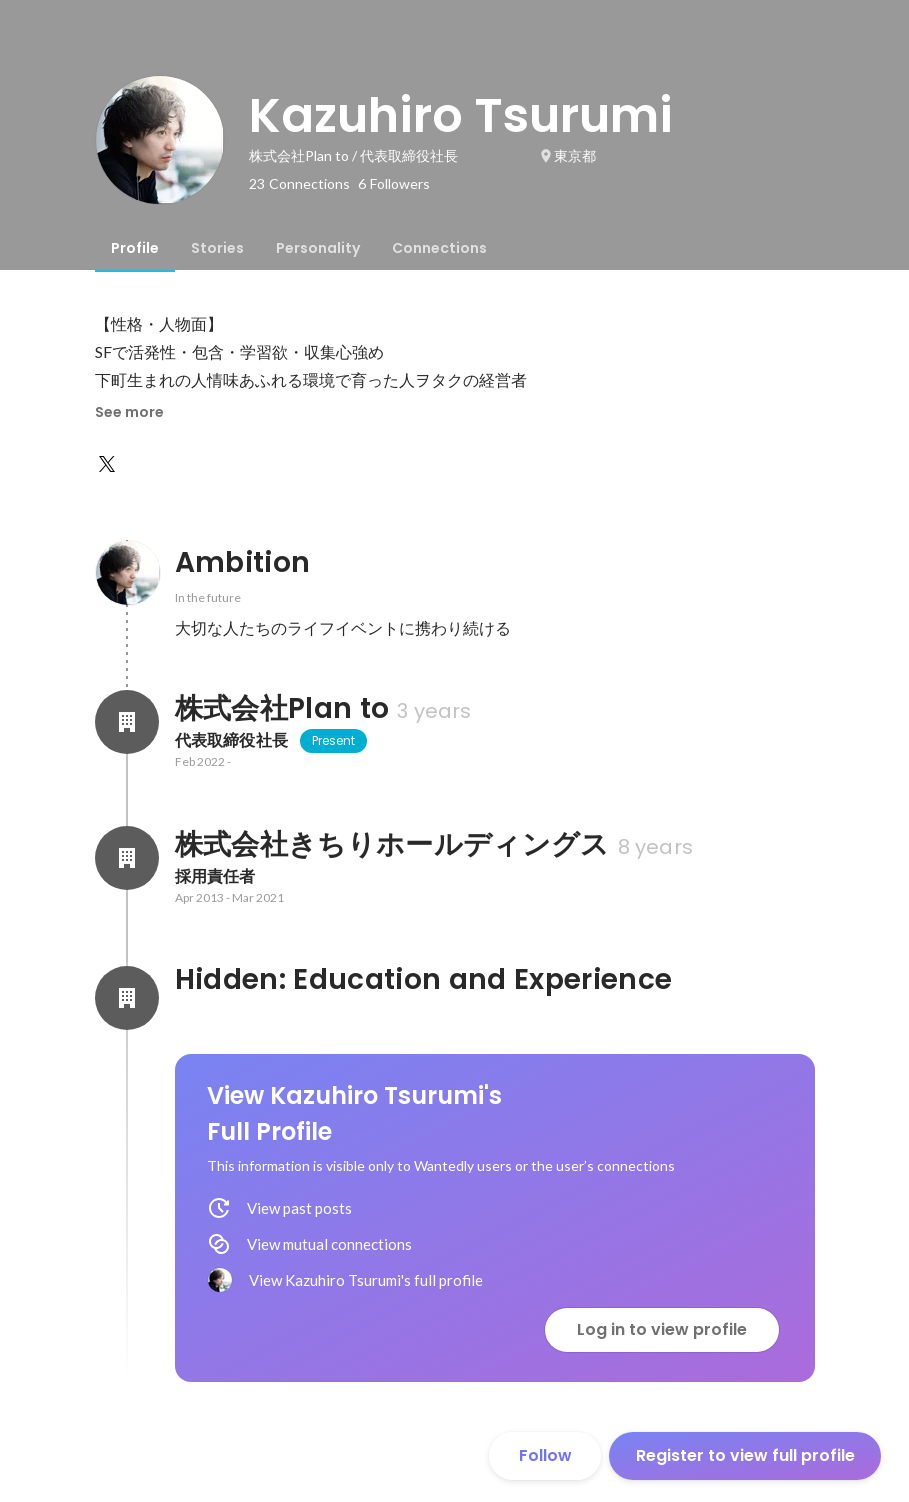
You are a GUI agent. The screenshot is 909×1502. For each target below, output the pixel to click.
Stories (217, 248)
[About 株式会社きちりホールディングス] (127, 858)
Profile (135, 248)
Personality (318, 248)
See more (129, 412)
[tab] (135, 248)
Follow (545, 1455)
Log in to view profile (662, 1329)
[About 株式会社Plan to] (127, 722)
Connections (439, 248)
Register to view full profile (745, 1455)
